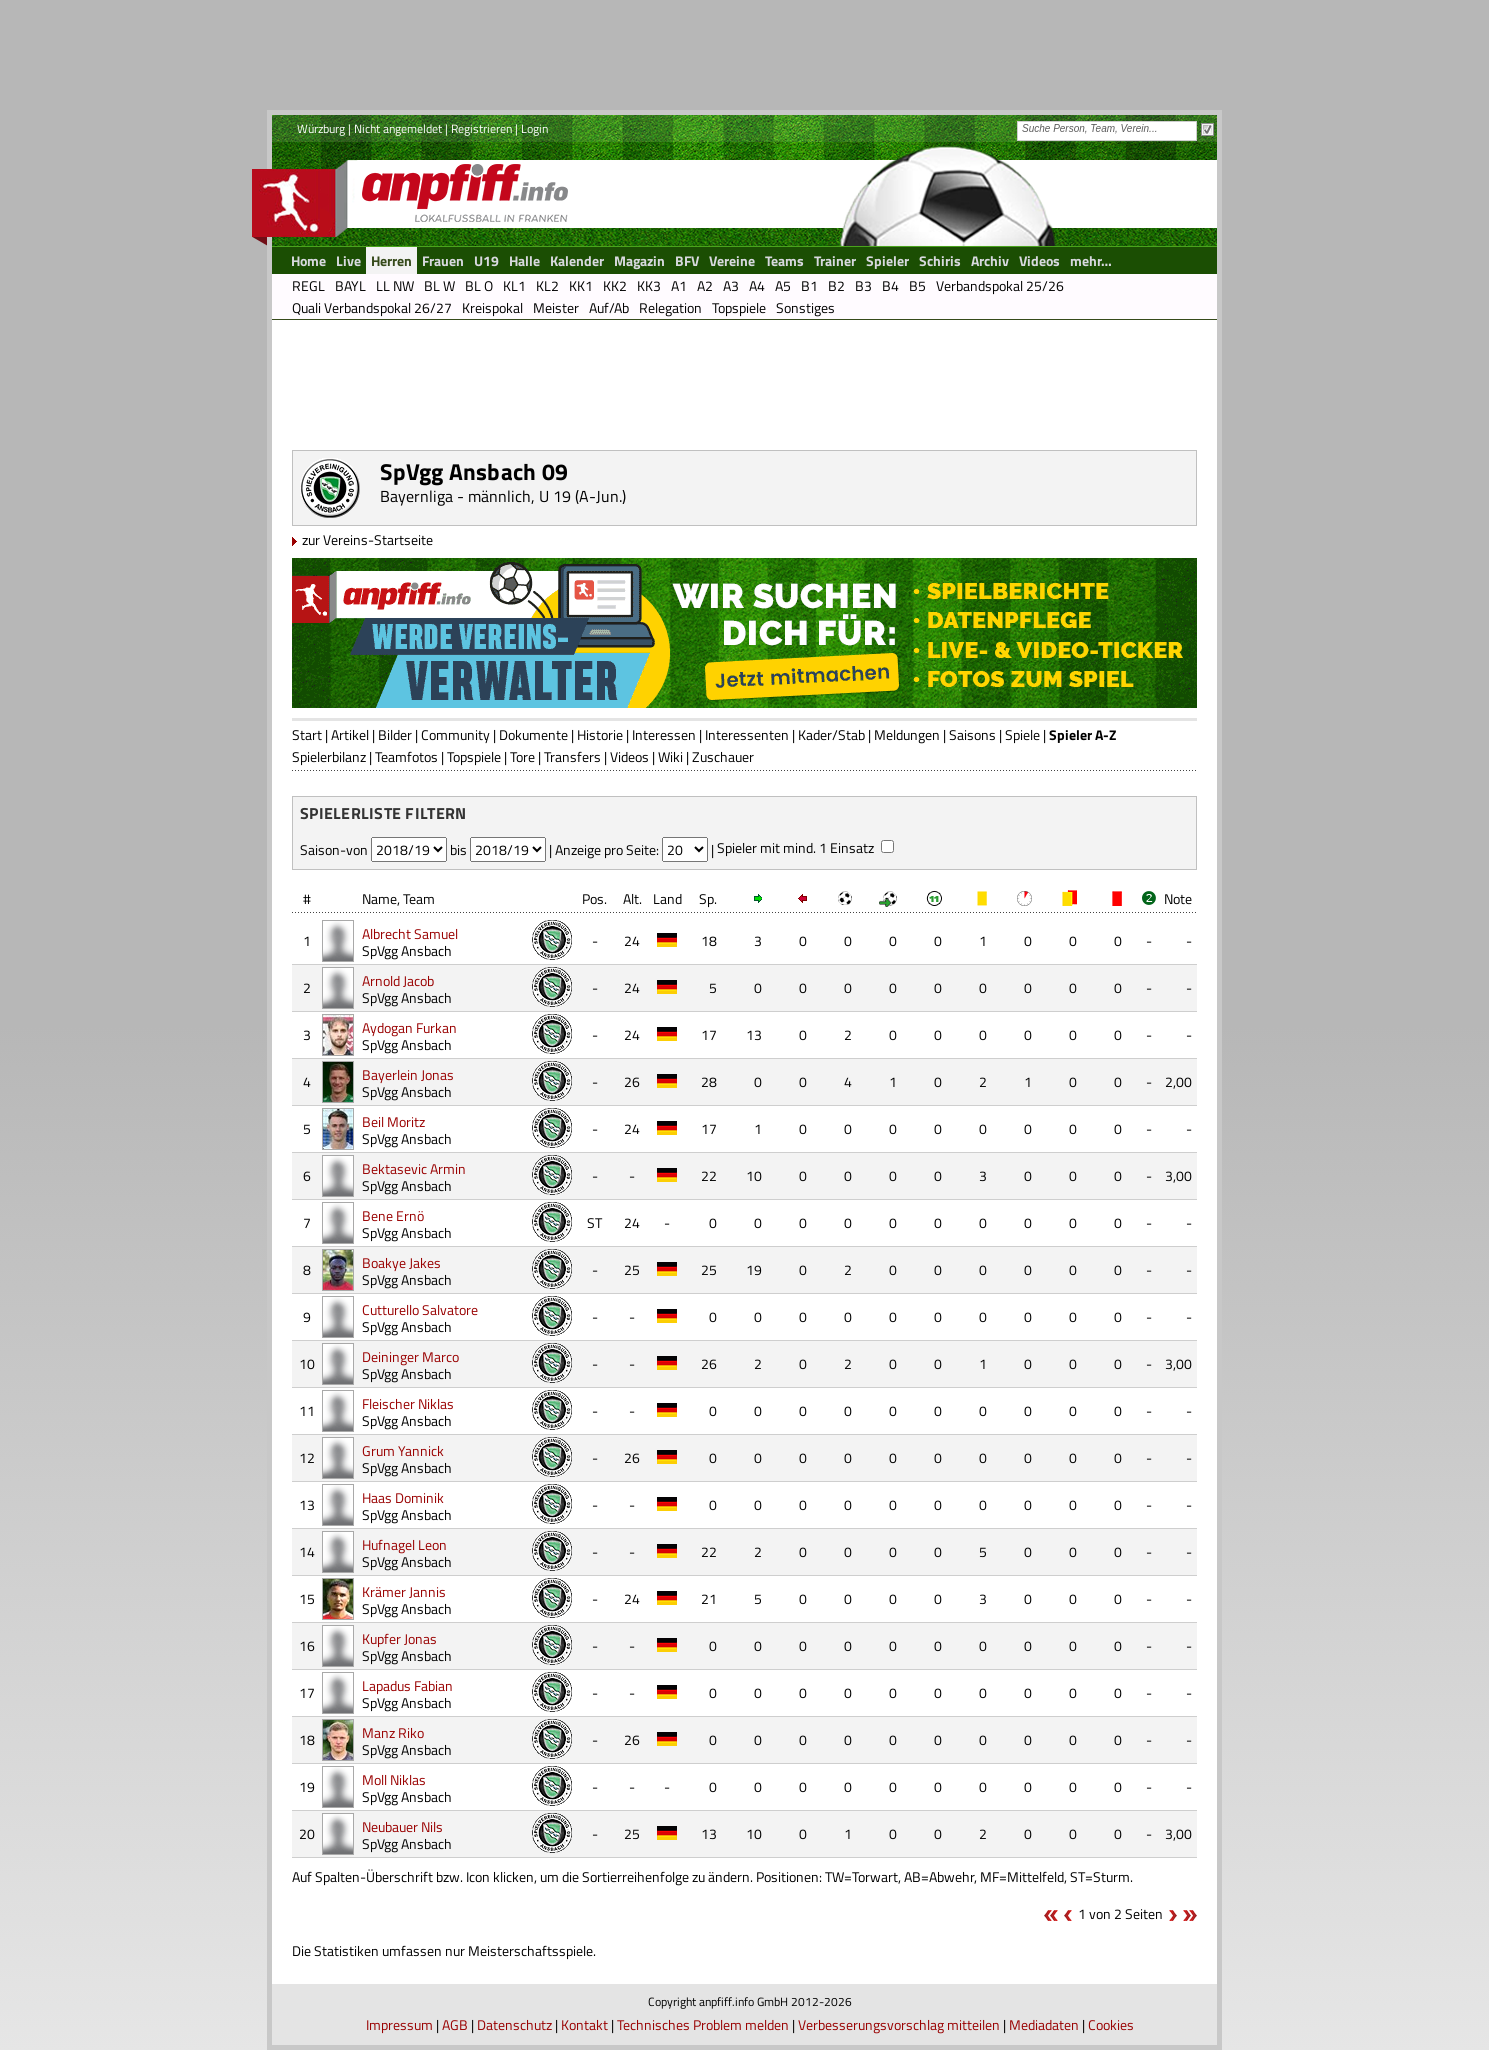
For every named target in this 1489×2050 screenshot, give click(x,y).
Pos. (594, 898)
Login (534, 128)
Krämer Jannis (404, 1591)
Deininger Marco (410, 1356)
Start (307, 734)
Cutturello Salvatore (420, 1309)
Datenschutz (514, 2024)
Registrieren (481, 128)
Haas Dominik (403, 1497)
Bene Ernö (393, 1215)
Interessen (664, 734)
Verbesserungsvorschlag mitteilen (899, 2024)
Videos (629, 756)
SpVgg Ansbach (407, 950)
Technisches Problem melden (703, 2024)
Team (419, 898)
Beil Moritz (393, 1121)
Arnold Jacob (398, 980)
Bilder (395, 734)
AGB (455, 2024)
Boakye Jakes (401, 1262)
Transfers (572, 756)
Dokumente (533, 734)
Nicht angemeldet (398, 128)
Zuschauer (723, 756)
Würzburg (321, 128)
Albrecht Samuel (410, 933)
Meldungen (907, 734)
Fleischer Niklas (408, 1403)
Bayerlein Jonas (408, 1074)
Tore (522, 756)
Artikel (350, 734)
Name (379, 898)
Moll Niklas (394, 1779)
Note (1178, 898)
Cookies (1111, 2024)
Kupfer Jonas (399, 1638)
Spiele (1022, 734)
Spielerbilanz (329, 756)
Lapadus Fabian (407, 1685)
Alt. (632, 898)
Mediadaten (1044, 2024)
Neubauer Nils (402, 1826)
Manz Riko (393, 1732)
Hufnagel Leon (404, 1544)
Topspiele (474, 756)
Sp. (708, 898)
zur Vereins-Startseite (367, 539)
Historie (600, 734)
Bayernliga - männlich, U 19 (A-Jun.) (503, 496)
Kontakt (584, 2024)
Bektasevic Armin (414, 1168)
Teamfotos (406, 756)
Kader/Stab (831, 734)
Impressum (399, 2024)
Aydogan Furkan (409, 1027)
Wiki (670, 756)
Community (455, 734)
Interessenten (747, 734)
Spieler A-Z (1082, 734)
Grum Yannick (403, 1450)
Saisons (972, 734)
